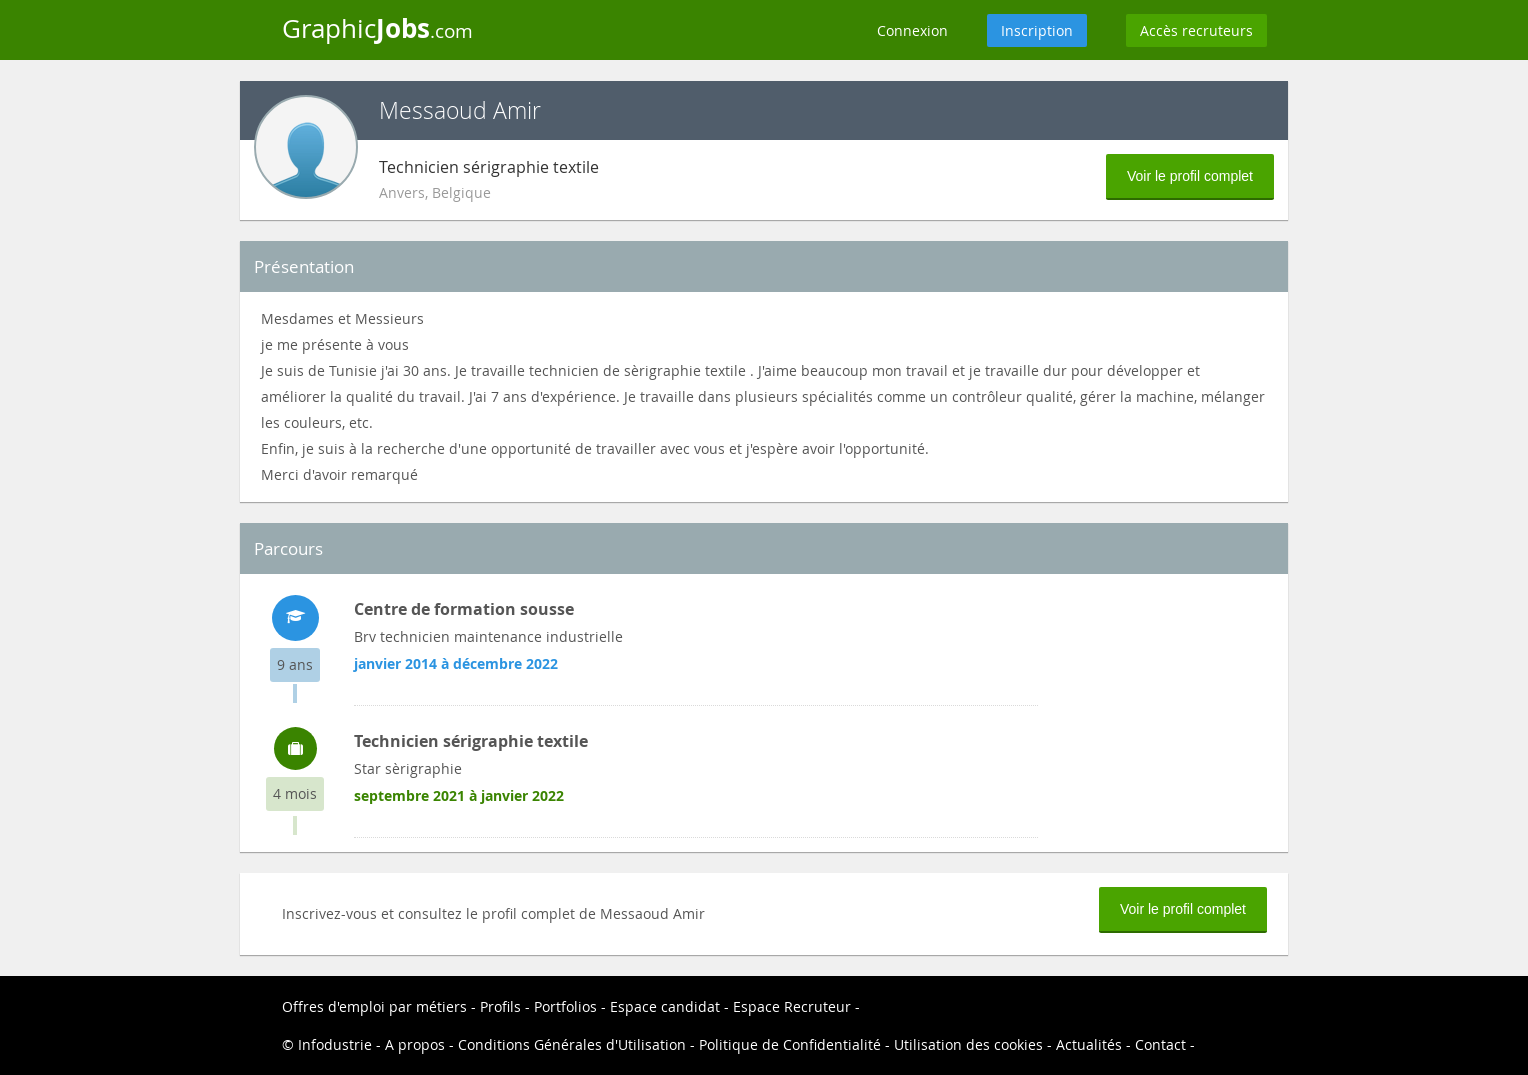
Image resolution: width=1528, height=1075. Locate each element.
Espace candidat (665, 1006)
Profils (500, 1006)
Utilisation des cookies (968, 1044)
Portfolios (565, 1006)
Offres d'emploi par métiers (374, 1006)
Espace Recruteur (792, 1006)
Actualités (1089, 1044)
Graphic (377, 28)
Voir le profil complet (1190, 176)
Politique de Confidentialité (790, 1044)
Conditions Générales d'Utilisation (572, 1044)
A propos (415, 1044)
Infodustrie (335, 1044)
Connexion (912, 30)
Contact (1160, 1044)
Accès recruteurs (1196, 30)
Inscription (1037, 30)
